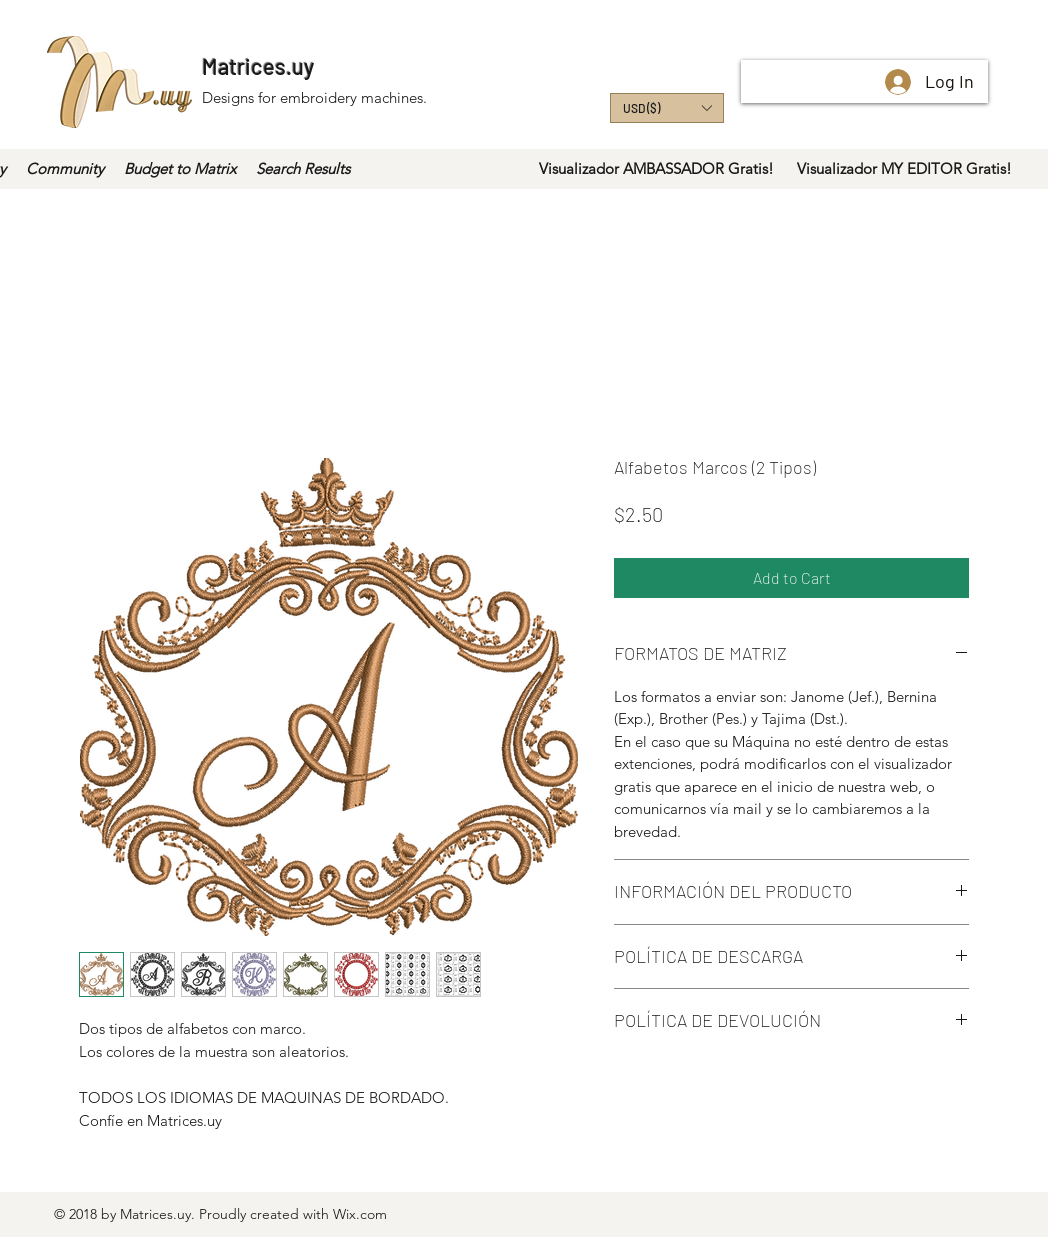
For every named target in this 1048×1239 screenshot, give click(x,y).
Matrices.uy (258, 66)
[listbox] (667, 108)
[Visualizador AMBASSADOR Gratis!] (656, 169)
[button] (667, 108)
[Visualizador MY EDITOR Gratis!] (904, 169)
